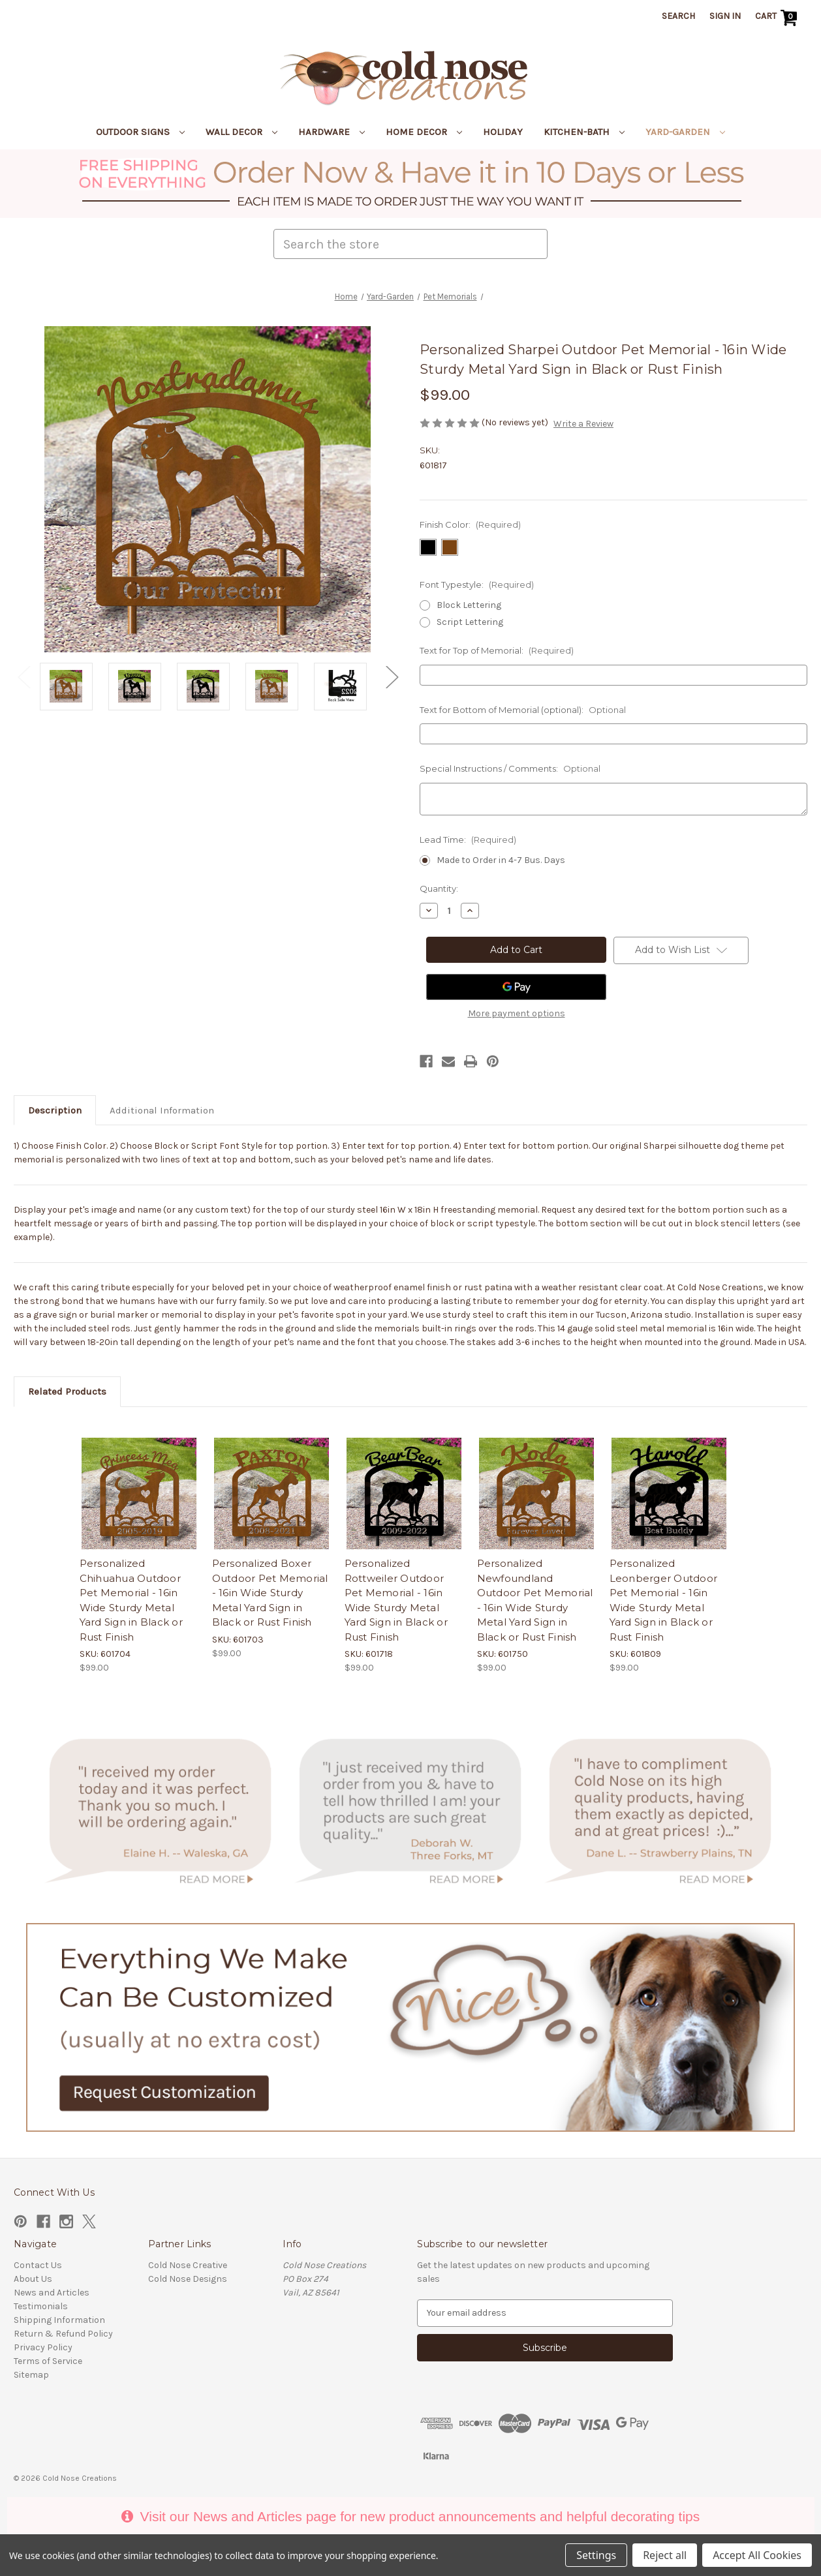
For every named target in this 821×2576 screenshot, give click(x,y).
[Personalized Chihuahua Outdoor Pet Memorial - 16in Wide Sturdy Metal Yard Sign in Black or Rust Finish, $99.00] (139, 1495)
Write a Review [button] (583, 423)
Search (678, 16)
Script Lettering (470, 622)
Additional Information (162, 1110)
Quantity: (439, 888)
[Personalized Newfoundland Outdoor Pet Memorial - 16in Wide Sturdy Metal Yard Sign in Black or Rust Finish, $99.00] (536, 1495)
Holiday (503, 132)
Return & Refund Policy (63, 2333)
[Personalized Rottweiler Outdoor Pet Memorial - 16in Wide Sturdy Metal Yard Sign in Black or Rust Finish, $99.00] (404, 1495)
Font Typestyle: (477, 584)
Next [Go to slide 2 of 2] (392, 677)
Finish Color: (470, 524)
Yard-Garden (685, 132)
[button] (410, 183)
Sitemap (31, 2374)
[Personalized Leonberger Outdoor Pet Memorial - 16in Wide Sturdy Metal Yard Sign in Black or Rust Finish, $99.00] (669, 1495)
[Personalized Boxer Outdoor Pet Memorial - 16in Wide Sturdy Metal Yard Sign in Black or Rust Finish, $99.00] (271, 1495)
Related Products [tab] (67, 1391)
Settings (596, 2555)
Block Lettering (469, 605)
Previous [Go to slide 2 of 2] (23, 677)
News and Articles (51, 2292)
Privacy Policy (43, 2347)
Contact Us (38, 2265)
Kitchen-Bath (584, 132)
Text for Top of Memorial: (497, 650)
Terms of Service (48, 2361)
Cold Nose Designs (187, 2278)
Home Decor (424, 132)
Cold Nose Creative (187, 2265)
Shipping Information (59, 2320)
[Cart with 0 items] (777, 17)
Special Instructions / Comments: (510, 768)
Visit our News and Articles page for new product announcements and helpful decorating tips (410, 2516)
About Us (33, 2278)
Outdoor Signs (140, 132)
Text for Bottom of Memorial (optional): (523, 710)
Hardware (331, 132)
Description (55, 1110)
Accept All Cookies (757, 2555)
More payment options (516, 1013)
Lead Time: (468, 839)
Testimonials (41, 2306)
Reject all (665, 2555)
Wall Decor (241, 132)
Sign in (725, 16)
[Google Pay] (516, 987)
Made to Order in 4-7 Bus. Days (501, 860)
